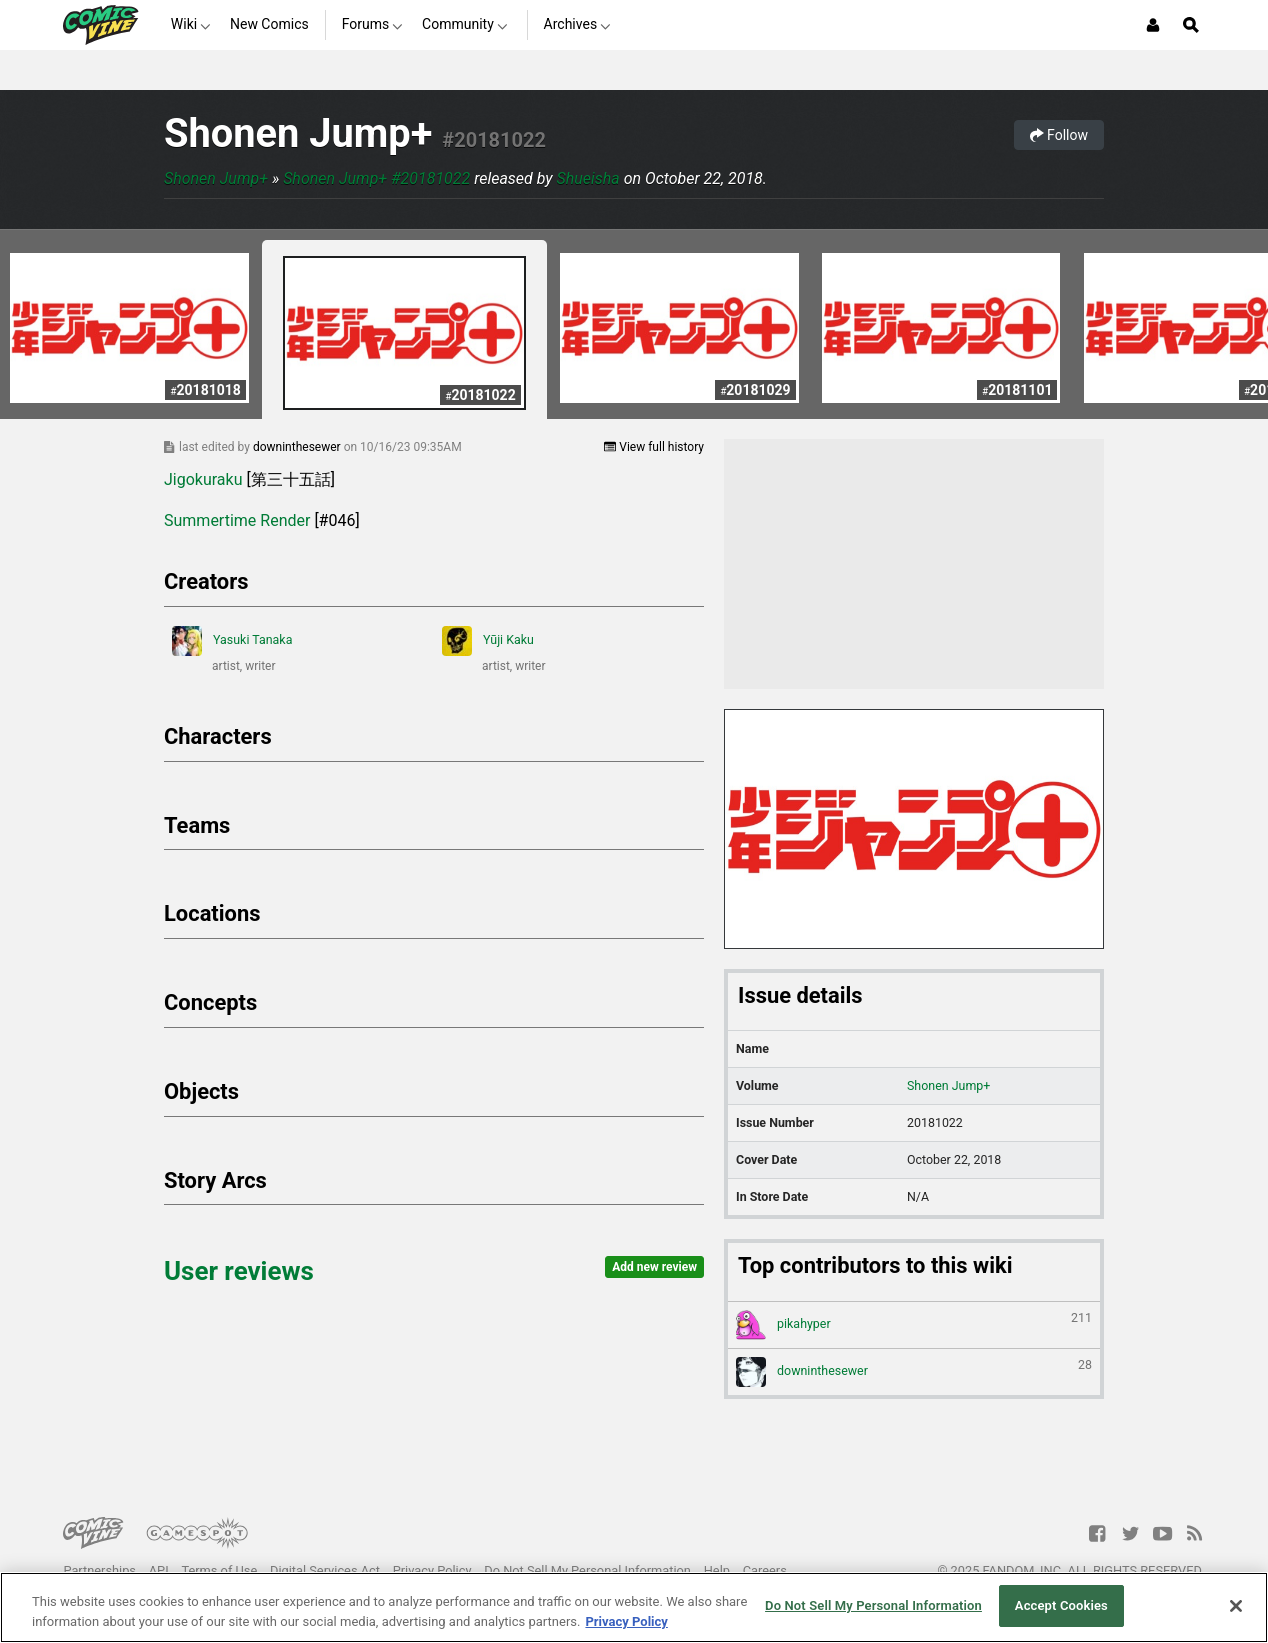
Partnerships (99, 1570)
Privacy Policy (432, 1570)
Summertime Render (237, 520)
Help (717, 1570)
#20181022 (494, 140)
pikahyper (914, 1325)
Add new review (654, 1267)
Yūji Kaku (488, 641)
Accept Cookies (1061, 1605)
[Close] (1236, 1606)
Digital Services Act (325, 1570)
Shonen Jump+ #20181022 (376, 178)
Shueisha (588, 178)
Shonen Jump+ (298, 133)
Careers (765, 1570)
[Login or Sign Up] (1153, 25)
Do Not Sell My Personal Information (587, 1570)
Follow (1059, 135)
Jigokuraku (203, 479)
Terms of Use (219, 1570)
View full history (654, 447)
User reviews (239, 1271)
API (159, 1570)
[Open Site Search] (1191, 25)
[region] (634, 1607)
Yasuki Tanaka (232, 641)
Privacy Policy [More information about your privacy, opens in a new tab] (626, 1621)
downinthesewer (298, 447)
